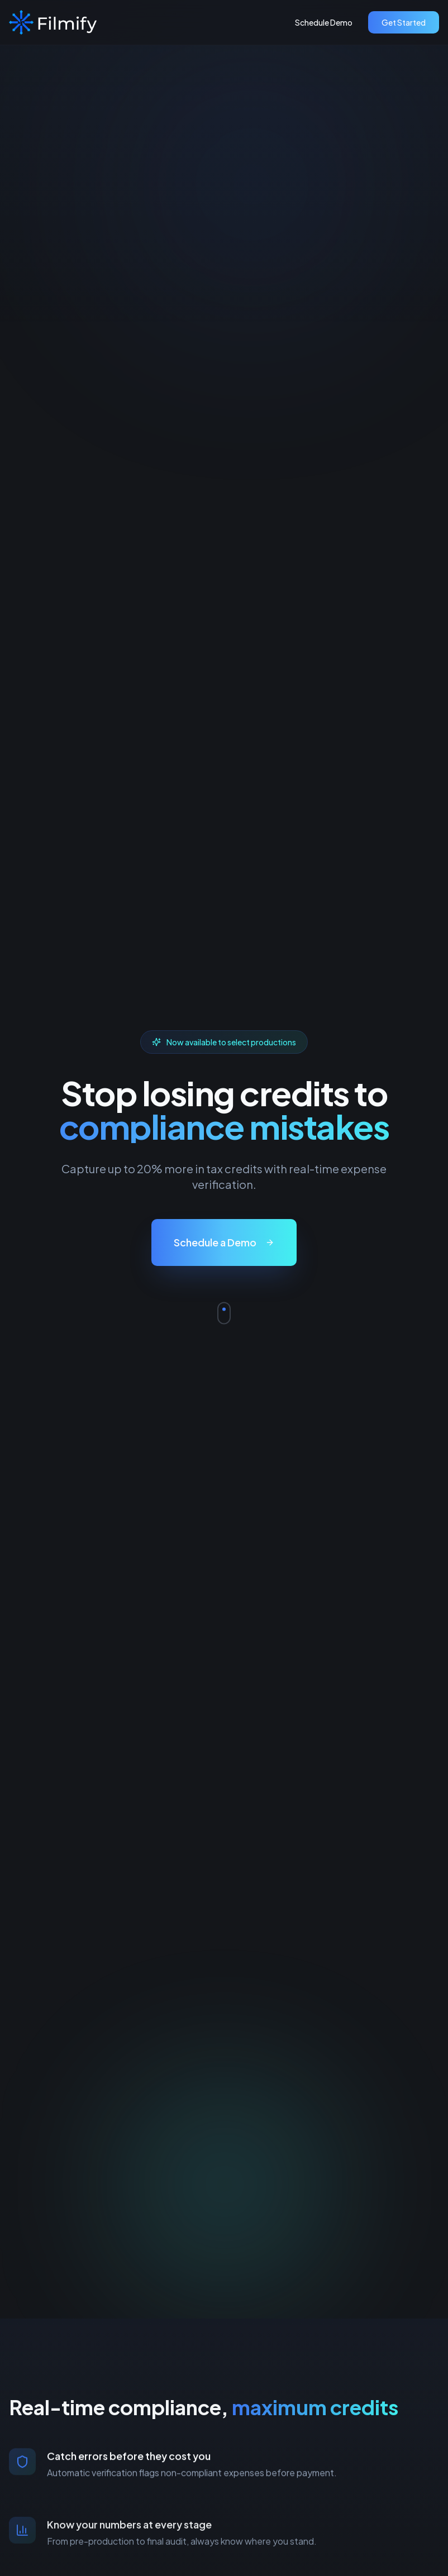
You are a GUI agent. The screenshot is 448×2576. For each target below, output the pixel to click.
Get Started (404, 22)
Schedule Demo (323, 22)
